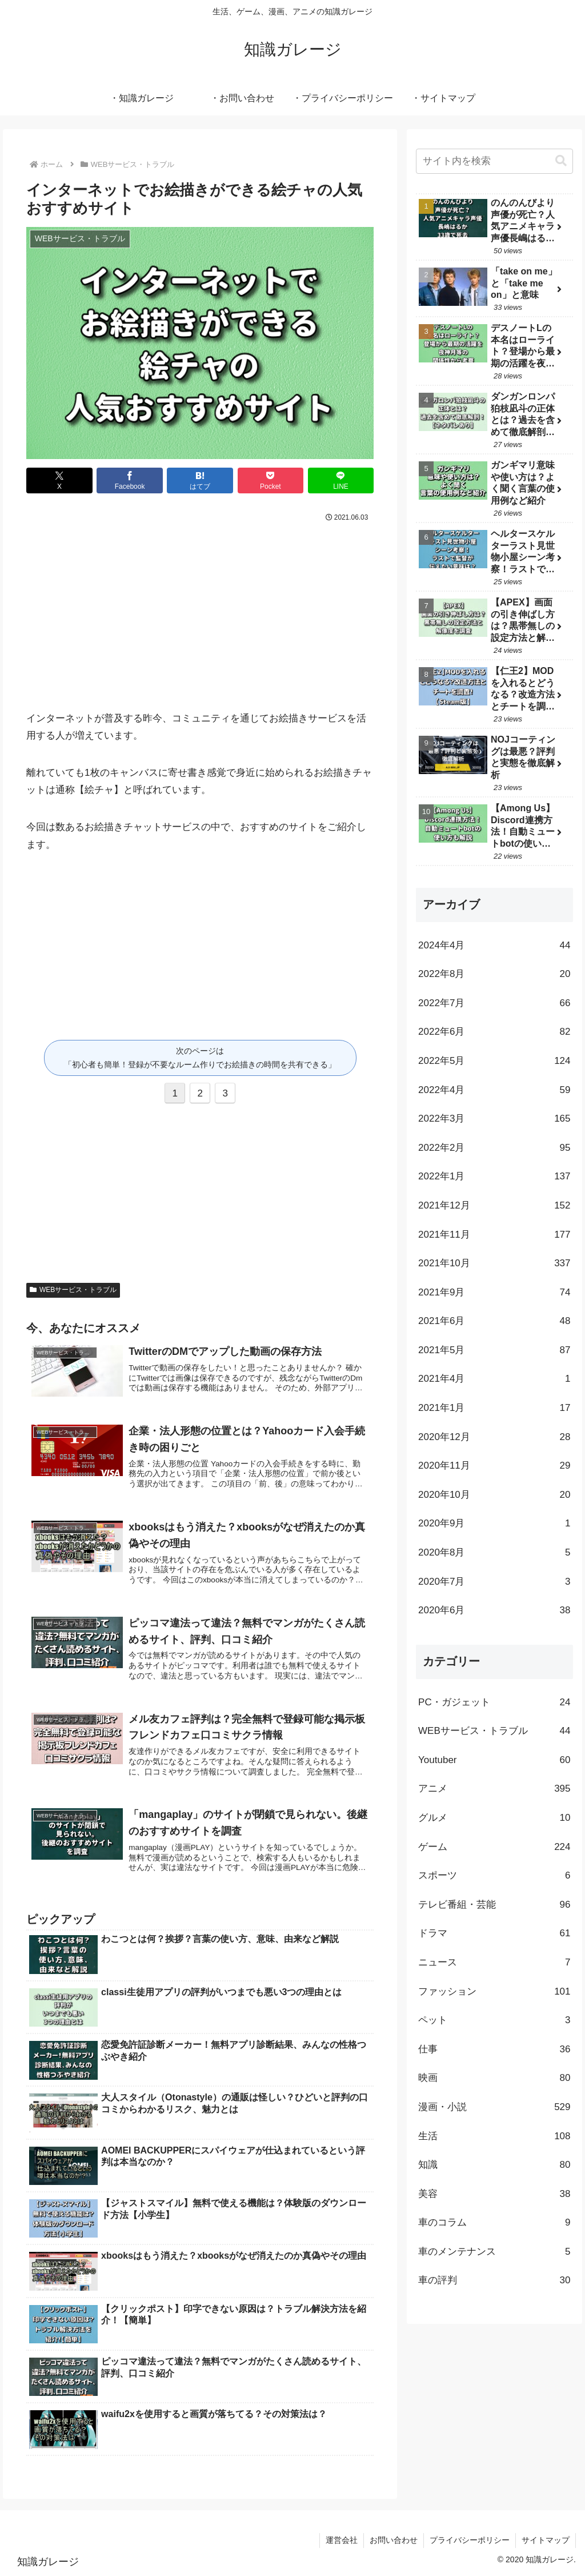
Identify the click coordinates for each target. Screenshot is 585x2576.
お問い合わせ (394, 2540)
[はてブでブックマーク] (200, 480)
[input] (494, 161)
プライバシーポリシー (470, 2540)
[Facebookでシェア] (130, 480)
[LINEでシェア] (341, 480)
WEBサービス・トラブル (73, 1290)
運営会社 (342, 2540)
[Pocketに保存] (271, 480)
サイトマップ (546, 2540)
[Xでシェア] (59, 480)
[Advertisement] (200, 611)
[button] (561, 161)
